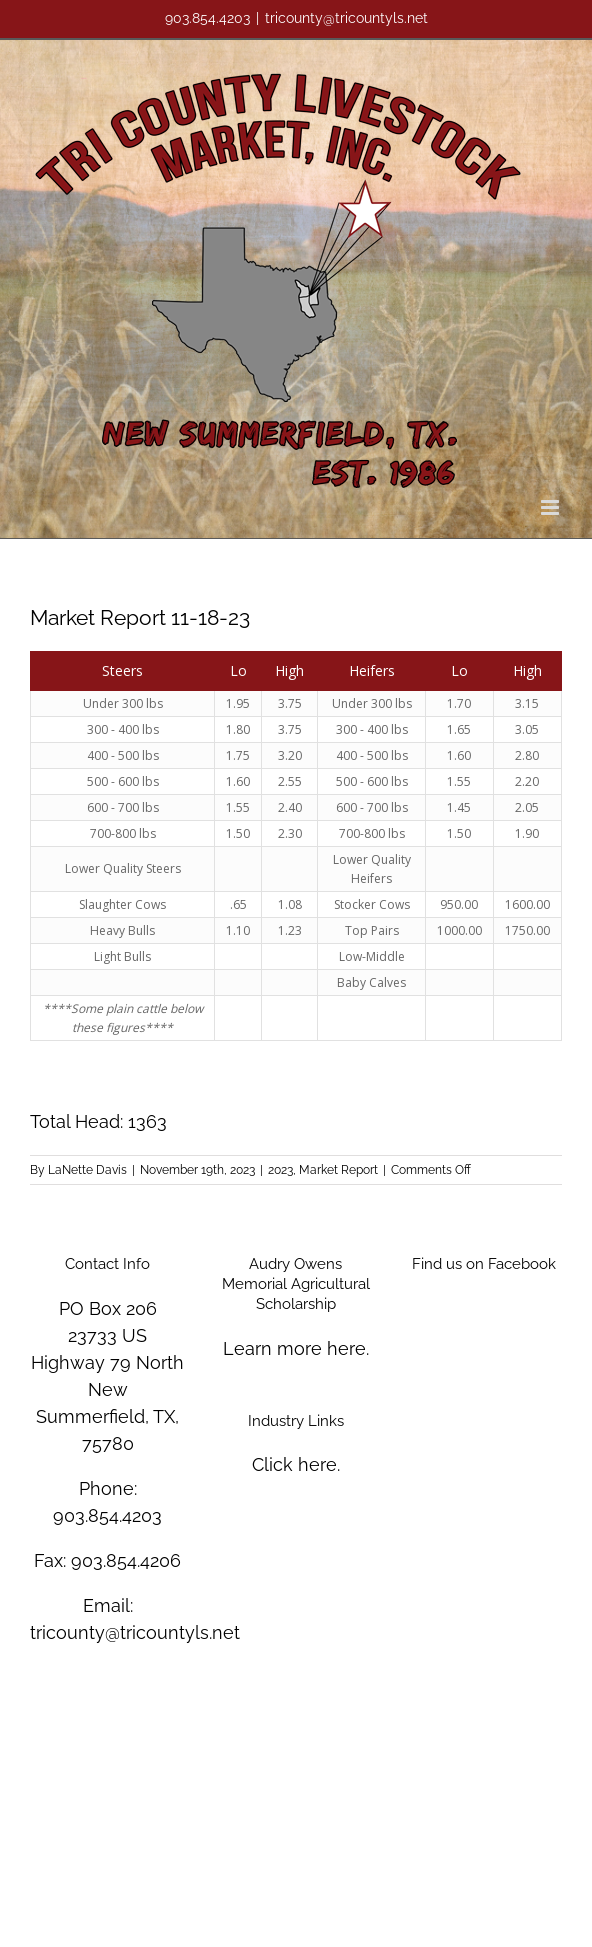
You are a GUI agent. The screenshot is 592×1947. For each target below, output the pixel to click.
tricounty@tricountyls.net (346, 18)
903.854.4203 (107, 1515)
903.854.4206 (126, 1560)
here (346, 1348)
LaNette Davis (87, 1170)
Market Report (338, 1170)
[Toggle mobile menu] (551, 507)
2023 (280, 1170)
